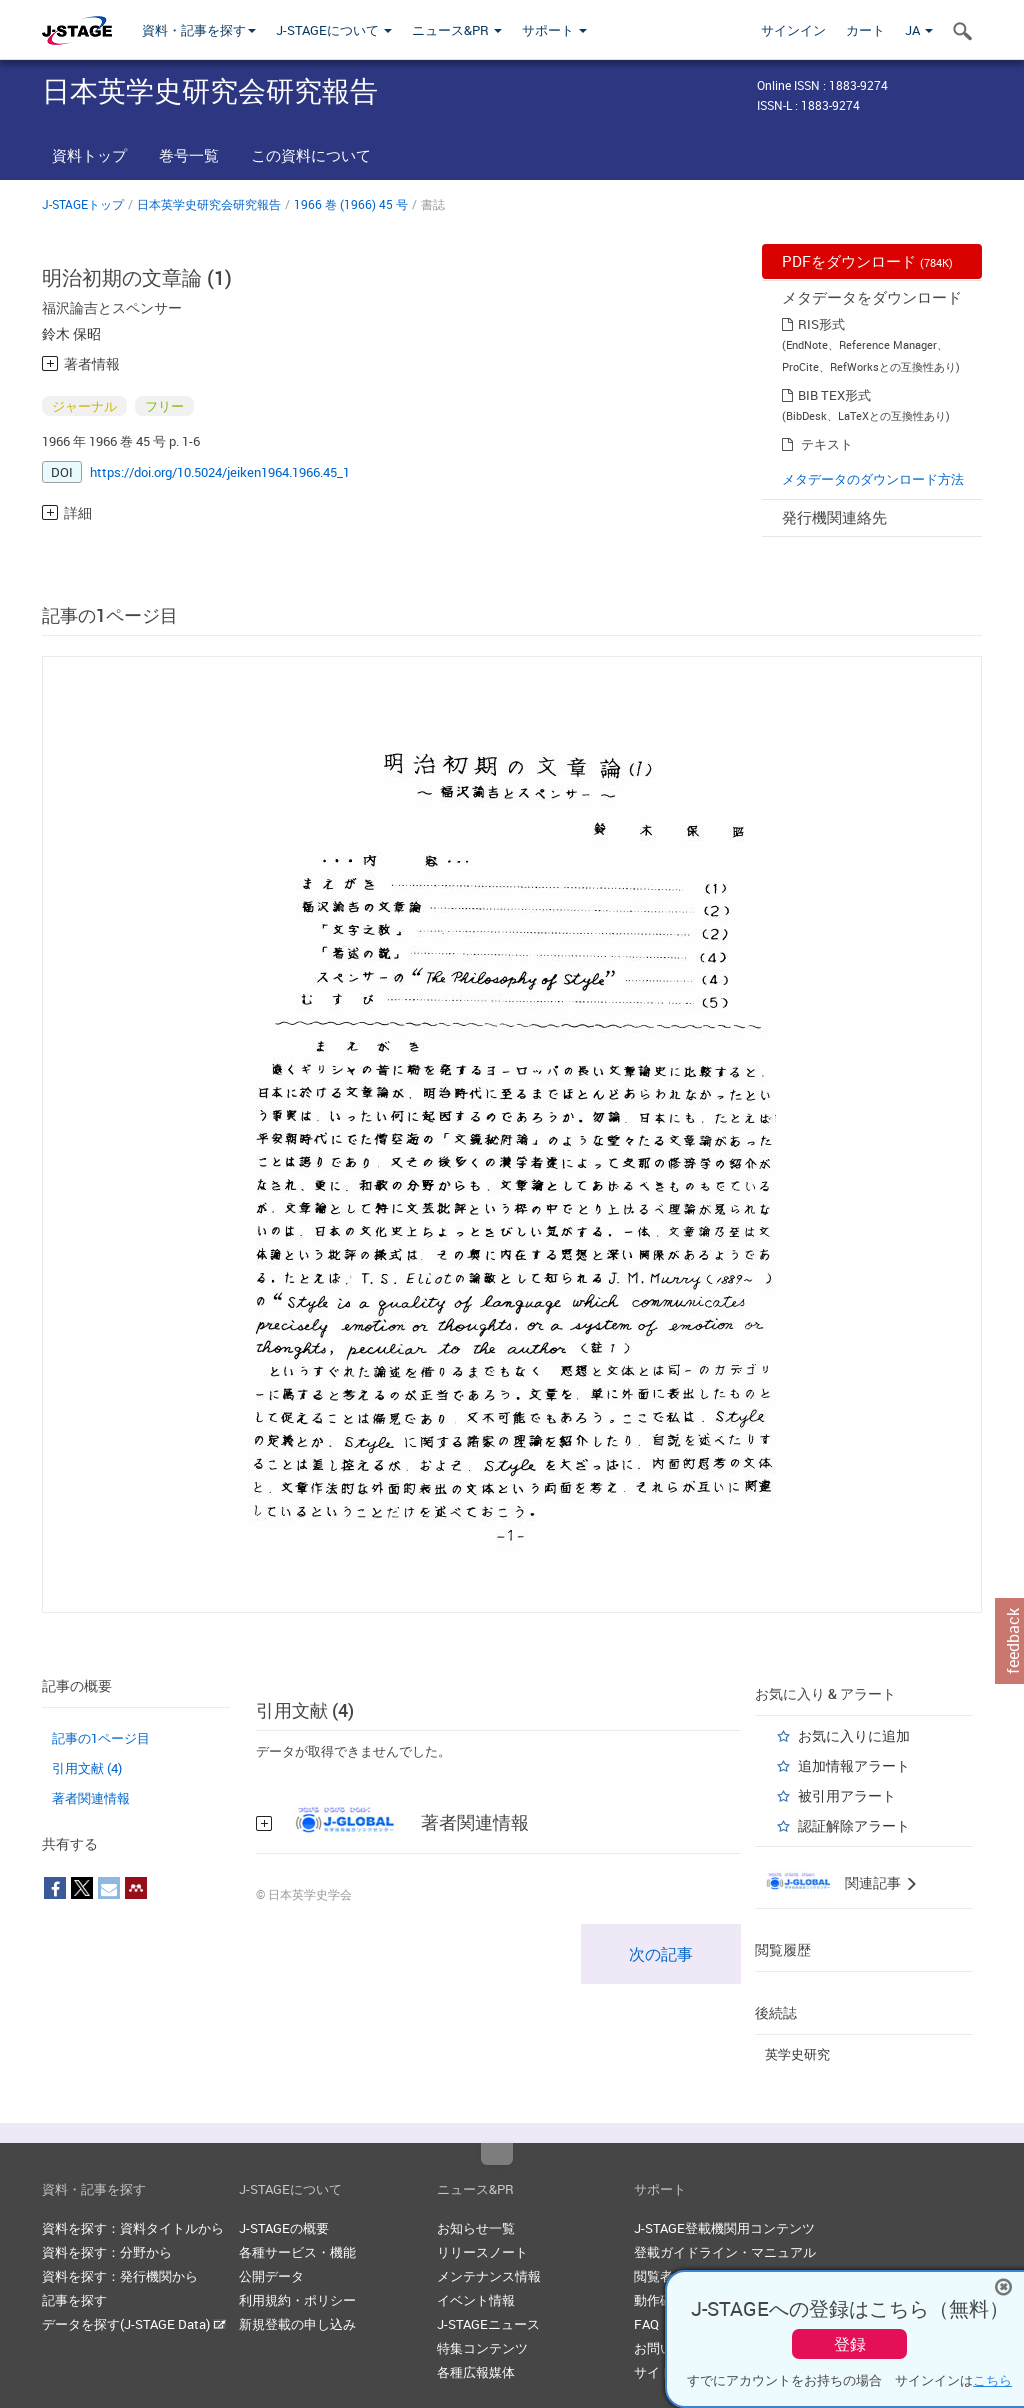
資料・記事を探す (199, 30)
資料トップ (89, 155)
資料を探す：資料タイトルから (133, 2228)
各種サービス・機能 (297, 2252)
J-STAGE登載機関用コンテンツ (724, 2228)
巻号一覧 (189, 155)
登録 (850, 2344)
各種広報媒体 (476, 2372)
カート (865, 30)
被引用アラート (847, 1795)
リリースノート (482, 2252)
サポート (554, 30)
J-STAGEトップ (83, 204)
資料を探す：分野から (107, 2252)
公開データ (271, 2276)
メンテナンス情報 (489, 2276)
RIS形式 (821, 324)
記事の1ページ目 (101, 1738)
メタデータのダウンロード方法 (873, 479)
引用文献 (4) (87, 1768)
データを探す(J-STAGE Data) (134, 2324)
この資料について (311, 155)
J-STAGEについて (334, 30)
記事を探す (74, 2300)
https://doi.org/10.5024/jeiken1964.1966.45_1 (220, 472)
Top (497, 2154)
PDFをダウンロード (867, 261)
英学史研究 (797, 2054)
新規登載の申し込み (297, 2324)
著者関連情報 (91, 1798)
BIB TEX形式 (834, 395)
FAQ (646, 2324)
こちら (992, 2380)
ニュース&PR (457, 30)
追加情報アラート (854, 1765)
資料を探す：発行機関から (120, 2276)
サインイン (793, 30)
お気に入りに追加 (854, 1735)
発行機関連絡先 (834, 517)
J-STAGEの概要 (284, 2228)
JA (919, 30)
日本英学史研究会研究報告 (209, 204)
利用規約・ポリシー (297, 2300)
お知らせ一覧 (476, 2228)
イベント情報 (476, 2300)
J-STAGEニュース (488, 2324)
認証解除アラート (854, 1825)
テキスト (827, 444)
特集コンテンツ (482, 2348)
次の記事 (661, 1954)
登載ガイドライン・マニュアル (725, 2252)
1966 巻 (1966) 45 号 (351, 204)
